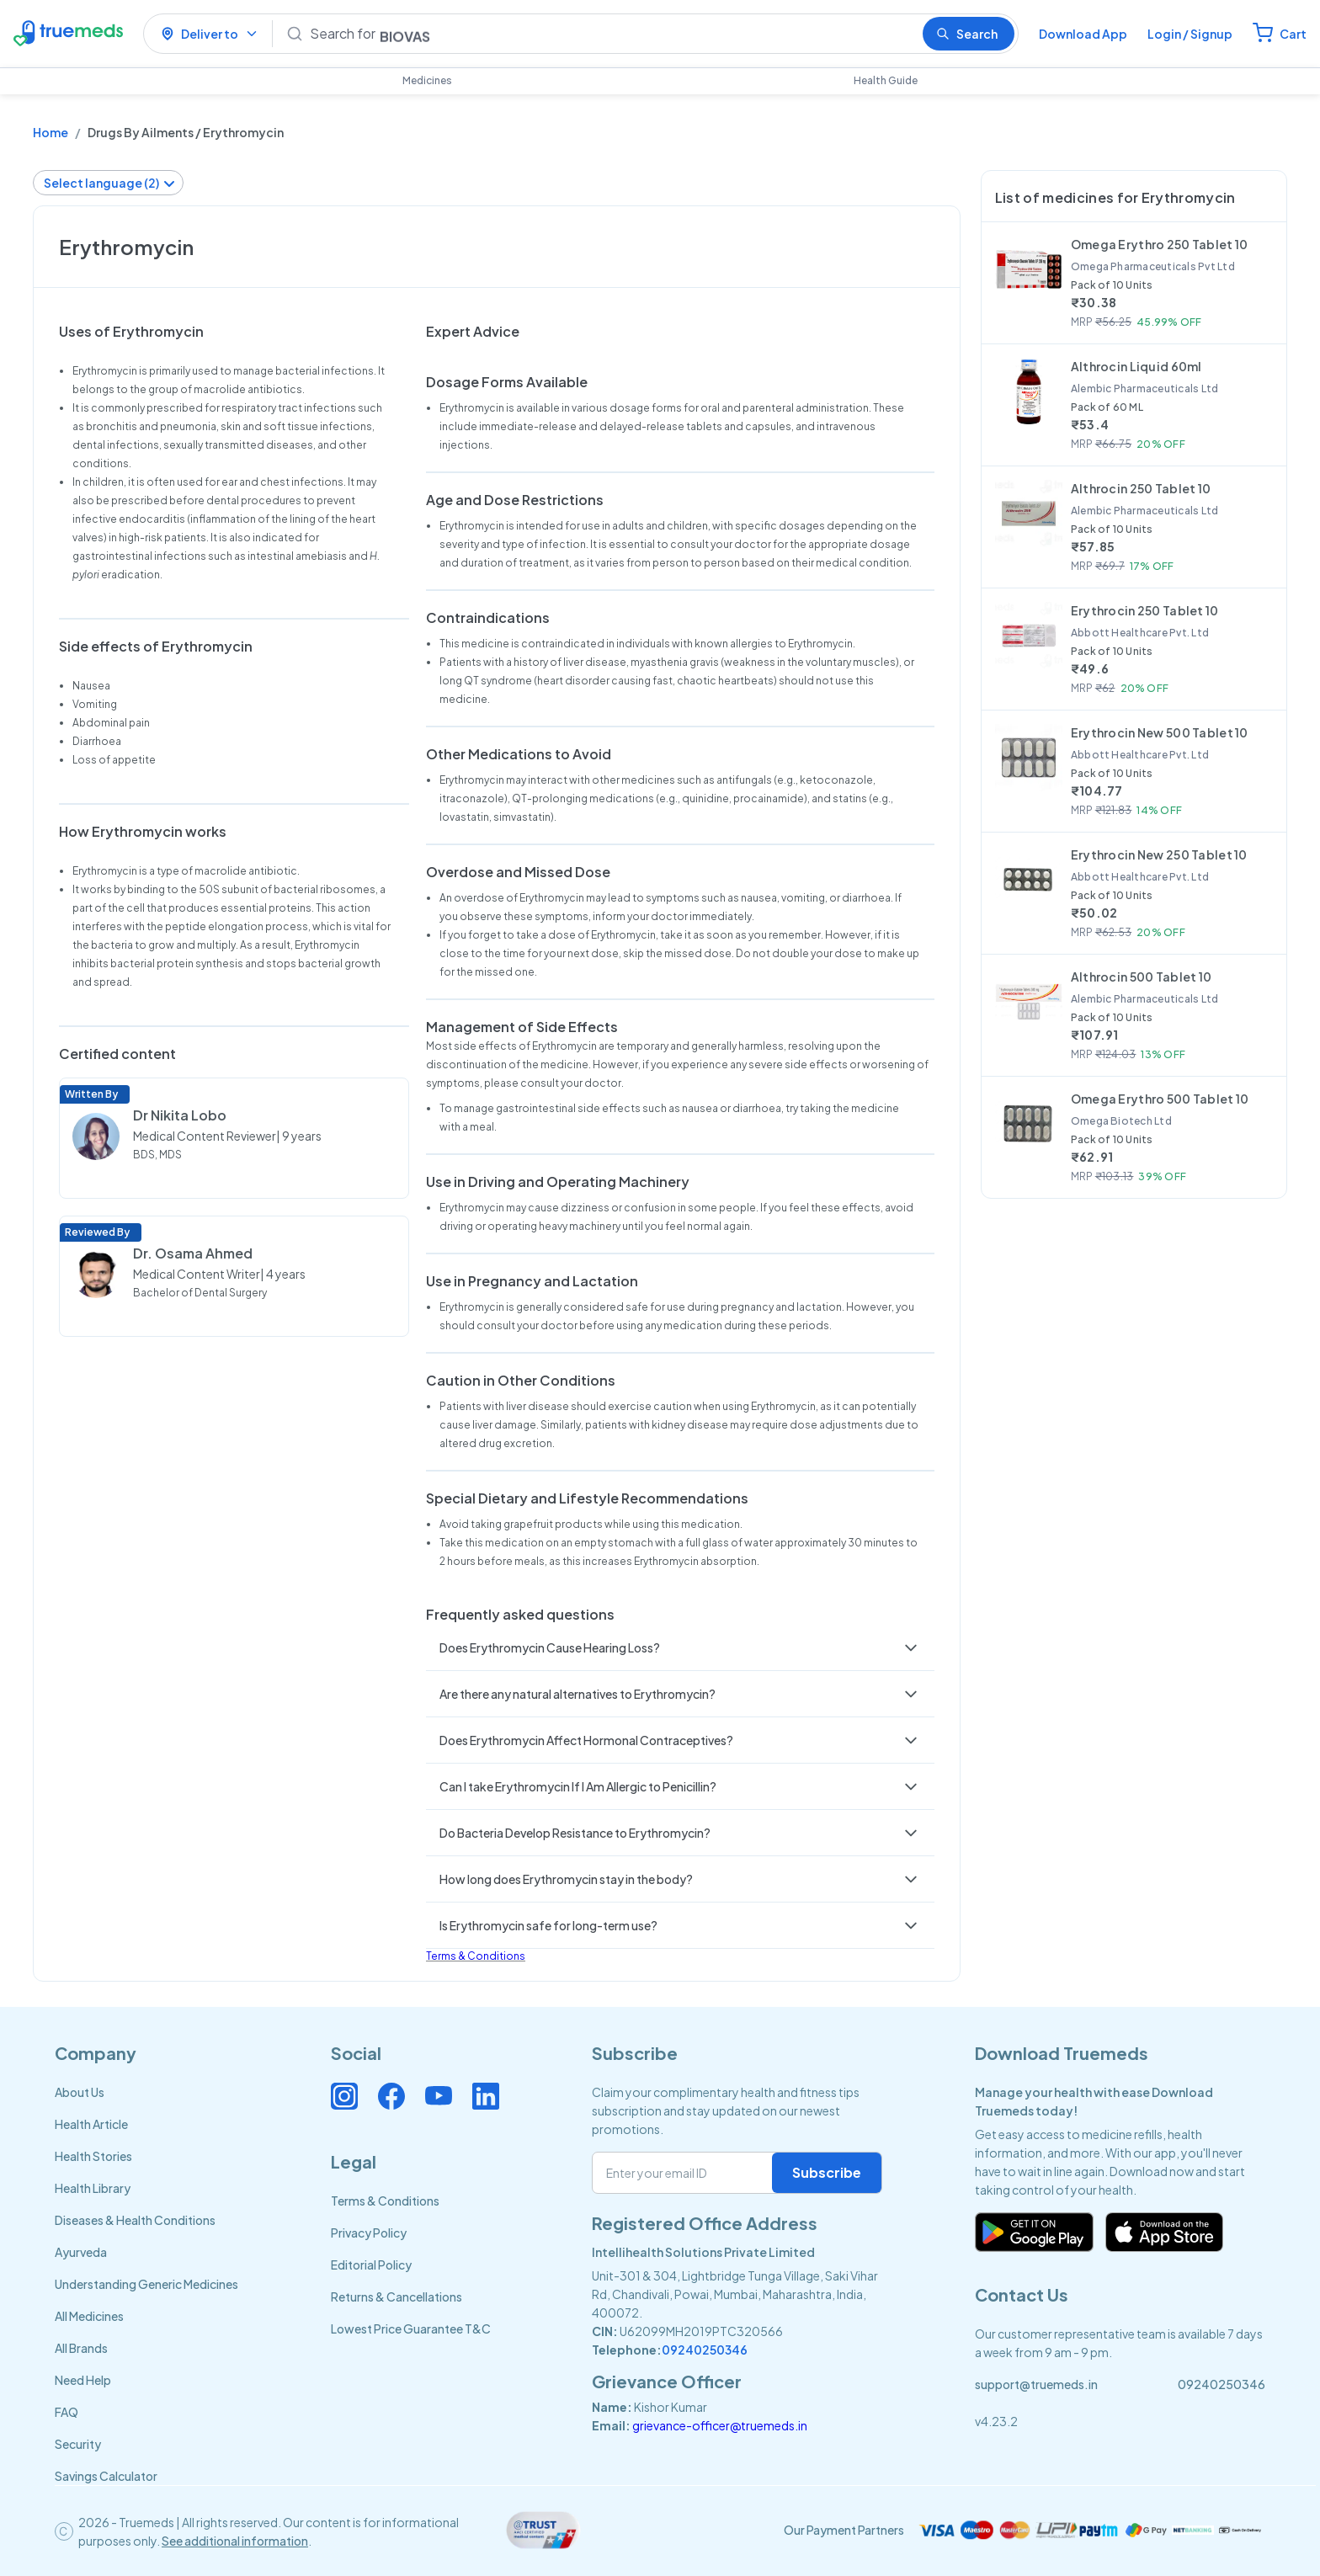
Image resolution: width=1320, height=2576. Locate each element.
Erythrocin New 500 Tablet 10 (1159, 732)
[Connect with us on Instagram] (344, 2096)
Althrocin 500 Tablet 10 (1141, 976)
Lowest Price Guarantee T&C (411, 2328)
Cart (1293, 33)
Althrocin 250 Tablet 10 (1141, 488)
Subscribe (826, 2172)
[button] (680, 1647)
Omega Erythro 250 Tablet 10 (1159, 244)
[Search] (609, 34)
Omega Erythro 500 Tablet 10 (1160, 1098)
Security (78, 2443)
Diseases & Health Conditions (135, 2219)
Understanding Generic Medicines (146, 2283)
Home (50, 132)
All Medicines (89, 2315)
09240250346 (705, 2349)
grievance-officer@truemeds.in (719, 2425)
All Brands (81, 2347)
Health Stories (93, 2156)
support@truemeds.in (1036, 2384)
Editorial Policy (371, 2264)
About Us (79, 2092)
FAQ (66, 2411)
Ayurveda (81, 2251)
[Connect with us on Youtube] (438, 2096)
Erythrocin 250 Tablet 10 (1145, 610)
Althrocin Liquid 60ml (1136, 366)
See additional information (235, 2540)
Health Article (91, 2124)
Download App (1083, 33)
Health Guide (886, 80)
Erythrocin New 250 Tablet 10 (1159, 854)
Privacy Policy (369, 2232)
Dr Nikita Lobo (179, 1115)
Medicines (427, 80)
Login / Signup (1189, 33)
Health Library (92, 2187)
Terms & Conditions (475, 1956)
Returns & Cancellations (396, 2296)
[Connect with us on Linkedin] (485, 2096)
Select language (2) (110, 183)
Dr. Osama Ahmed (193, 1253)
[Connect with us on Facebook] (391, 2096)
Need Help (83, 2379)
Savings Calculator (106, 2475)
